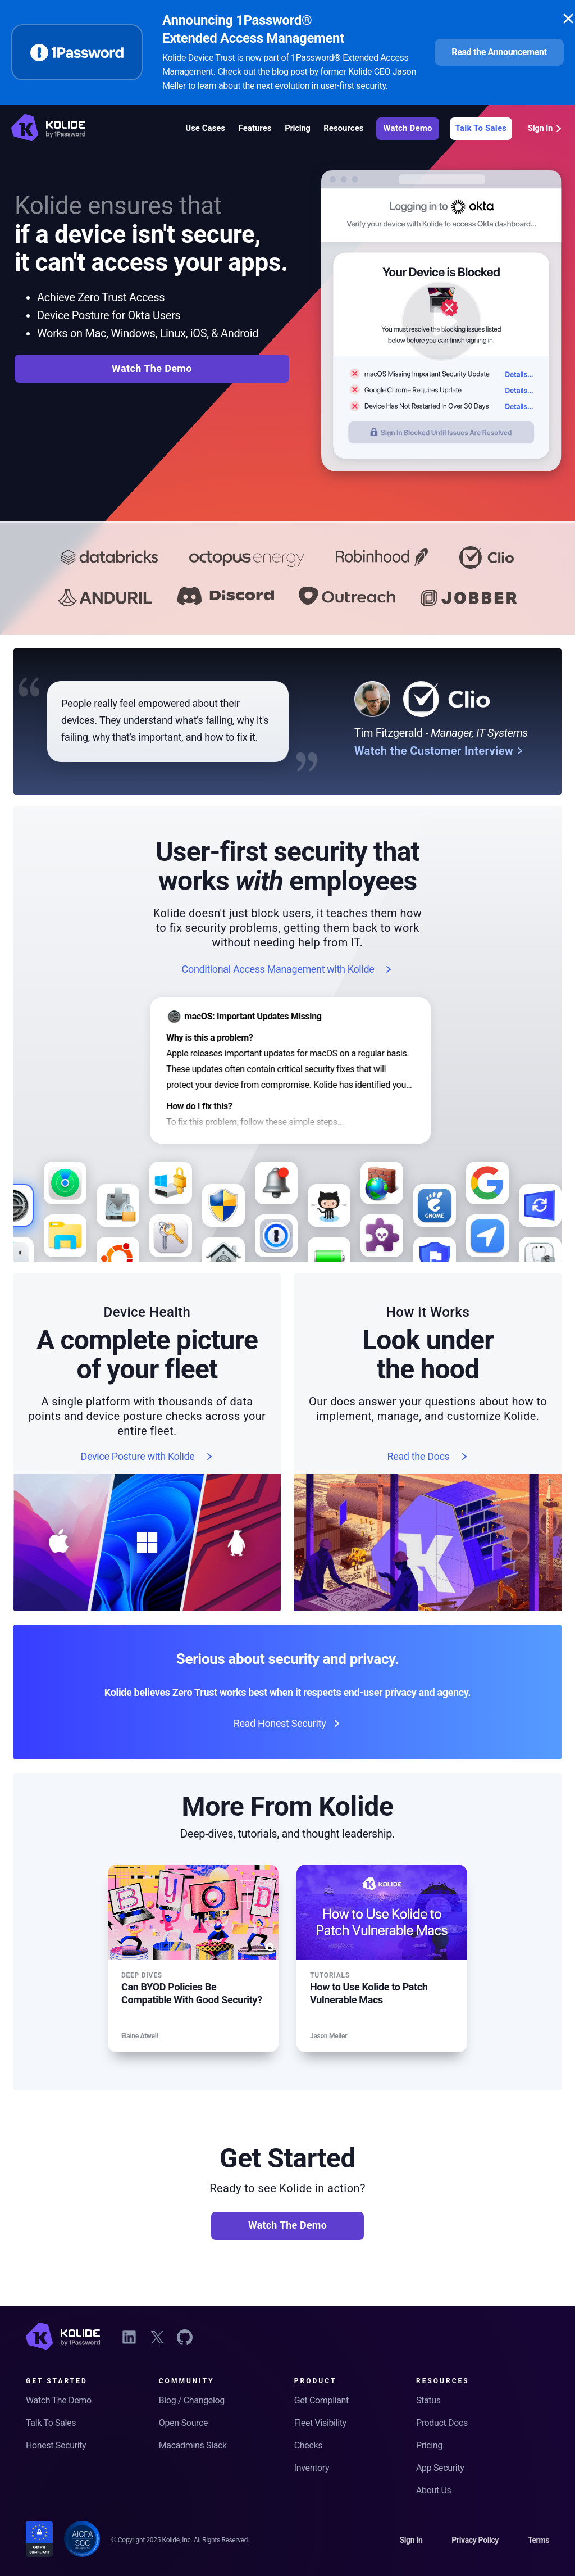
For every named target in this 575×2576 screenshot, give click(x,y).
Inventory (311, 2467)
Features (255, 128)
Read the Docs (427, 1456)
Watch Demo (407, 128)
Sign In (545, 128)
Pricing (297, 128)
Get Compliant (321, 2400)
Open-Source (183, 2423)
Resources (343, 128)
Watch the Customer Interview (439, 751)
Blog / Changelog (192, 2400)
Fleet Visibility (320, 2423)
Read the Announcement (498, 52)
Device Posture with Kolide (146, 1456)
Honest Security (56, 2445)
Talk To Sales (480, 128)
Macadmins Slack (193, 2445)
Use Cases (205, 128)
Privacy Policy (475, 2540)
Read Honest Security (288, 1723)
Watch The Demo (152, 368)
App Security (440, 2467)
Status (428, 2400)
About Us (433, 2490)
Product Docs (442, 2423)
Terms (538, 2540)
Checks (308, 2445)
